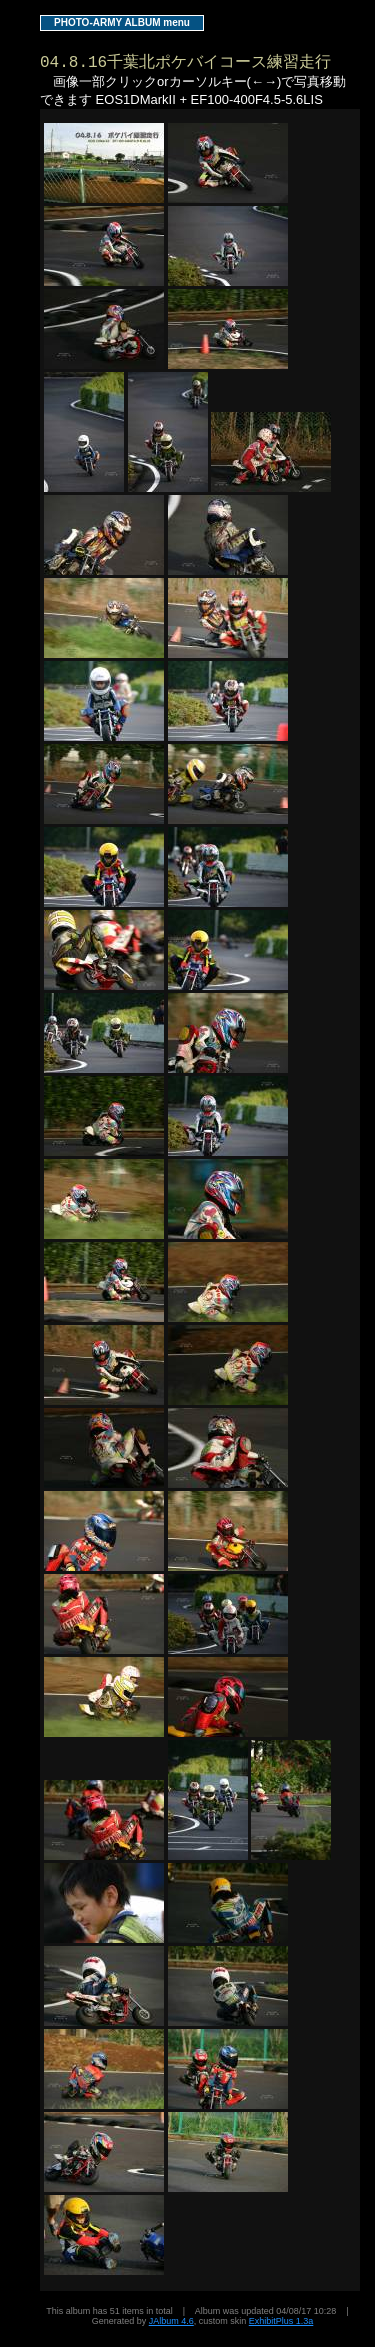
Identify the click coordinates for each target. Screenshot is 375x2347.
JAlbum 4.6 (171, 2322)
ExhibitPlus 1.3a (281, 2322)
